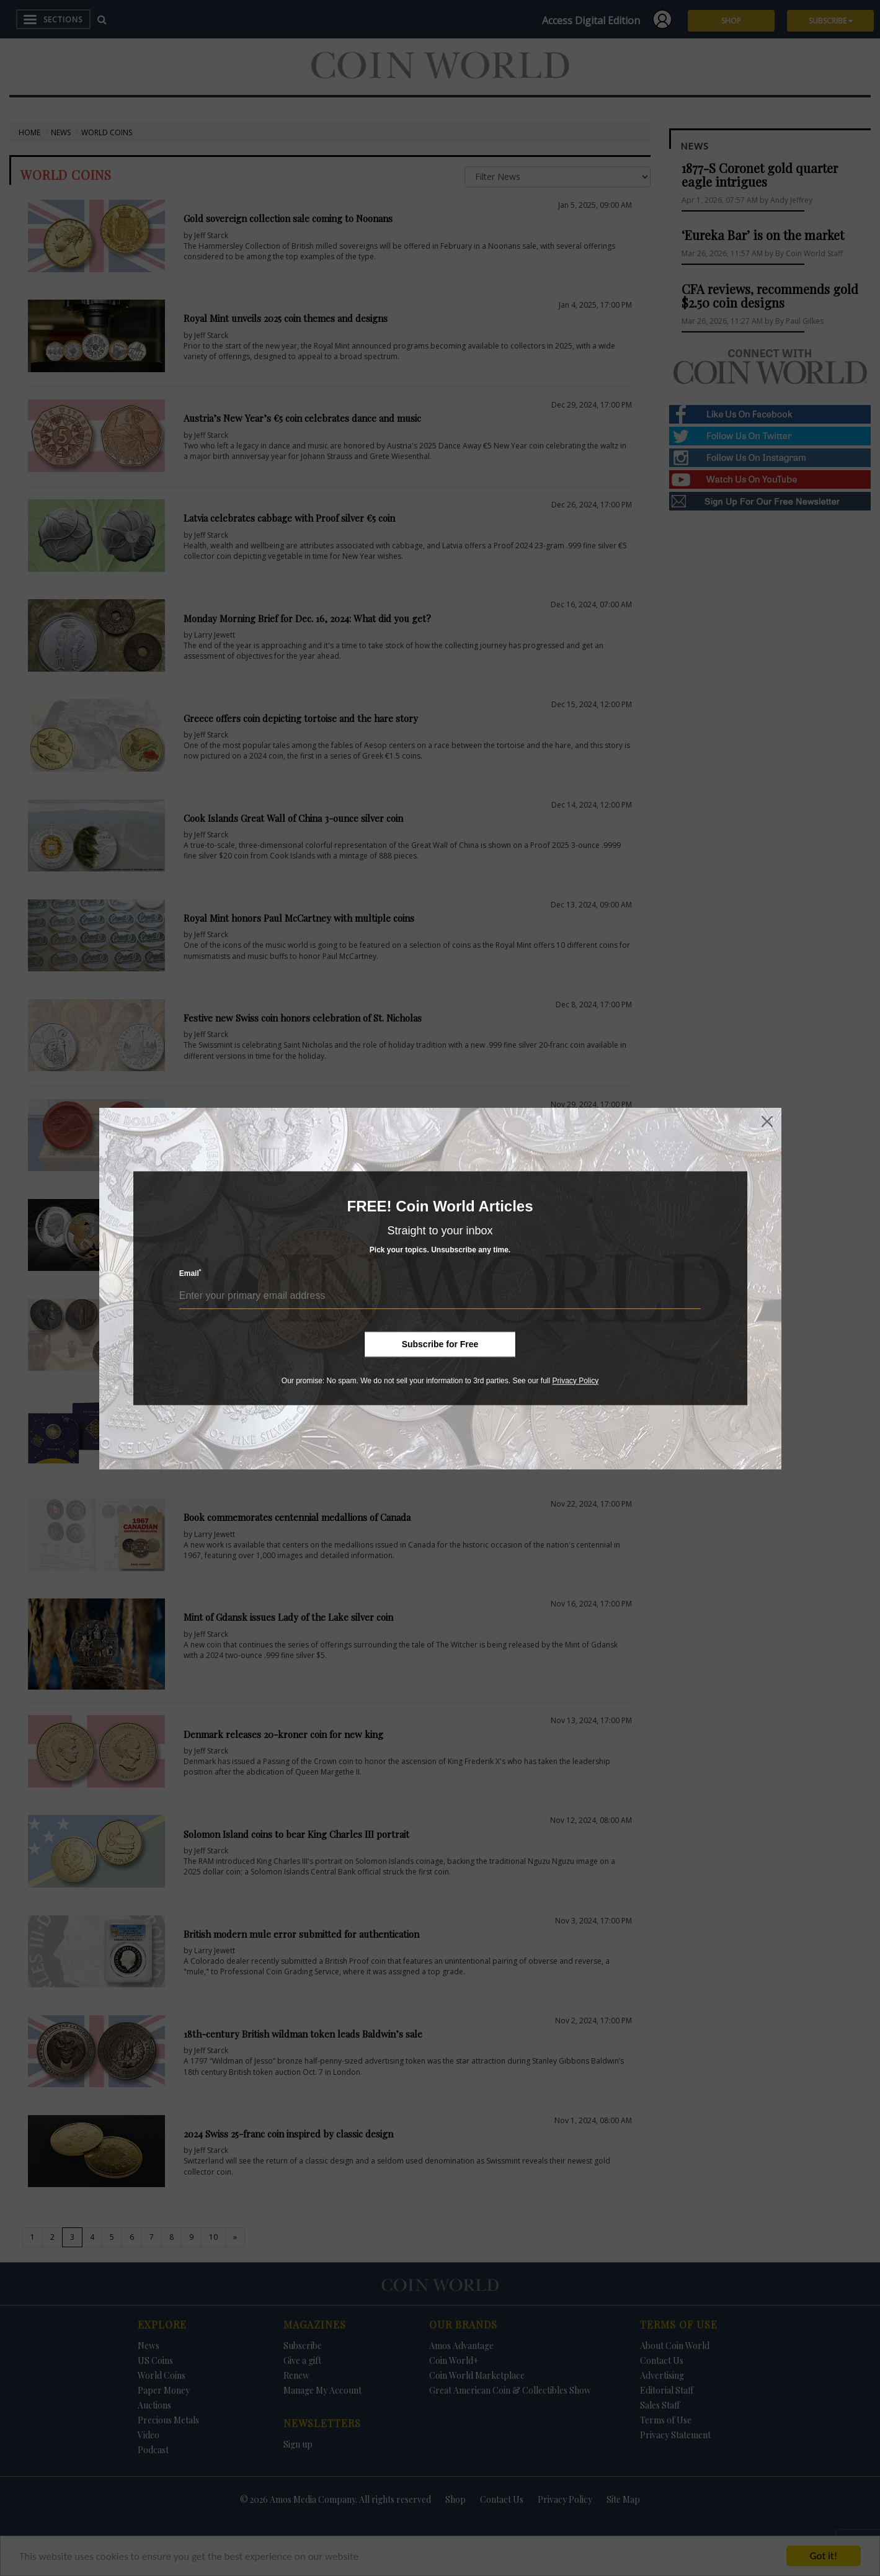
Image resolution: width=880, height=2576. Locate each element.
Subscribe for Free (440, 1344)
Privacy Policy (575, 1380)
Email (190, 1273)
